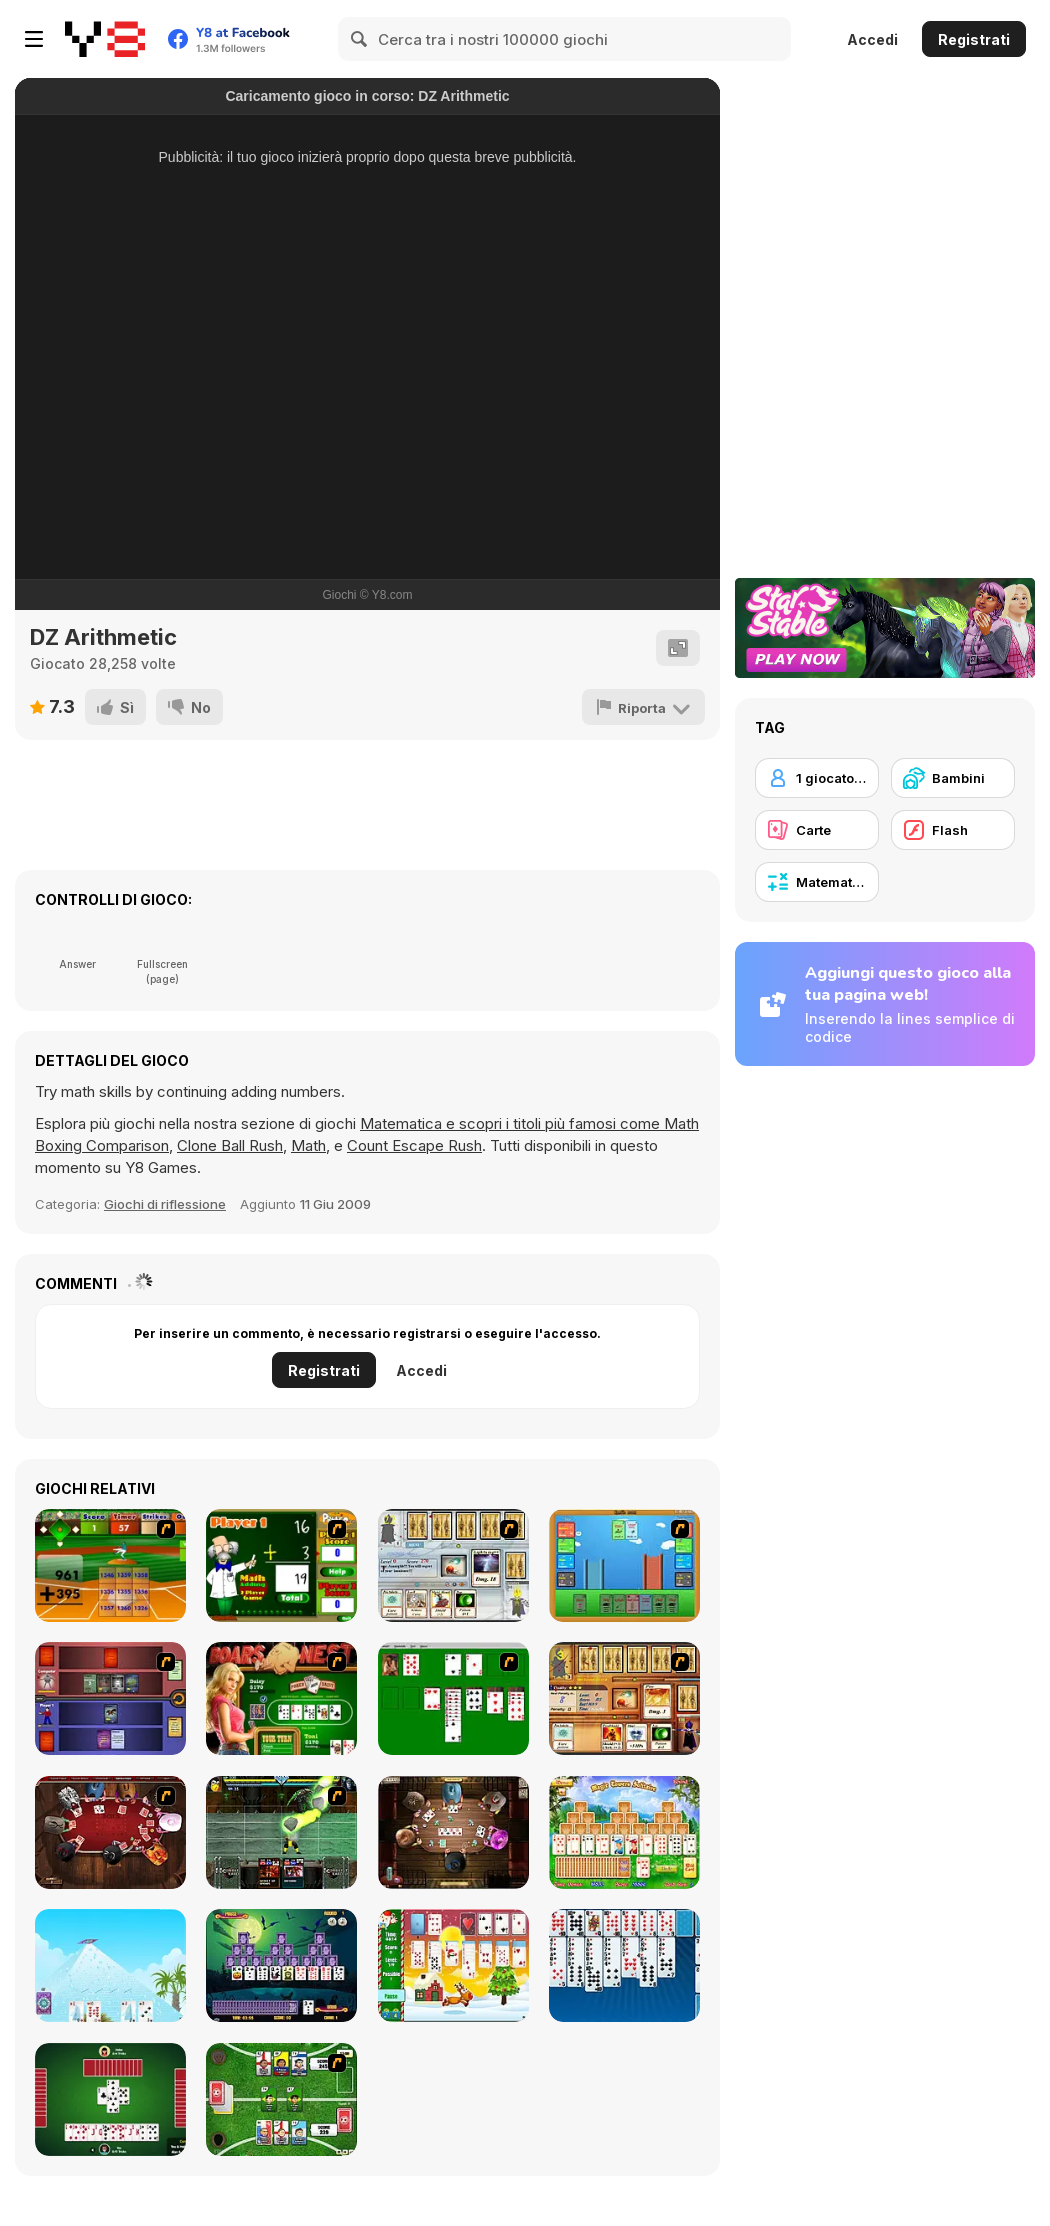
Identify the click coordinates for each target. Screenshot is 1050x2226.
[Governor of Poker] (110, 1832)
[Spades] (110, 2099)
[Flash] (953, 830)
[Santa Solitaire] (453, 1965)
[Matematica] (817, 882)
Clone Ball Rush (230, 1145)
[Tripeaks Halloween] (281, 1965)
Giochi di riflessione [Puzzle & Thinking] (165, 1204)
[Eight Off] (624, 1965)
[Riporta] (643, 707)
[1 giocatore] (817, 778)
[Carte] (817, 830)
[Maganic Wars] (453, 1565)
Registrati (974, 39)
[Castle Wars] (624, 1565)
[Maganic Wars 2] (624, 1698)
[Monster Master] (110, 1698)
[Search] (360, 39)
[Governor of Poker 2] (453, 1832)
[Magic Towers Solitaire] (624, 1832)
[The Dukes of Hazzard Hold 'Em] (281, 1698)
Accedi (872, 39)
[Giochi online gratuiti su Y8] (105, 39)
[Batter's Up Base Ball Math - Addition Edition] (110, 1565)
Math (308, 1145)
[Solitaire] (453, 1698)
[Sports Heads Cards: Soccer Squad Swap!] (281, 2099)
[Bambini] (953, 778)
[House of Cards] (110, 1965)
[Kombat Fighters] (281, 1832)
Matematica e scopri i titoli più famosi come (512, 1123)
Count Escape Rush (414, 1145)
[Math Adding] (281, 1565)
